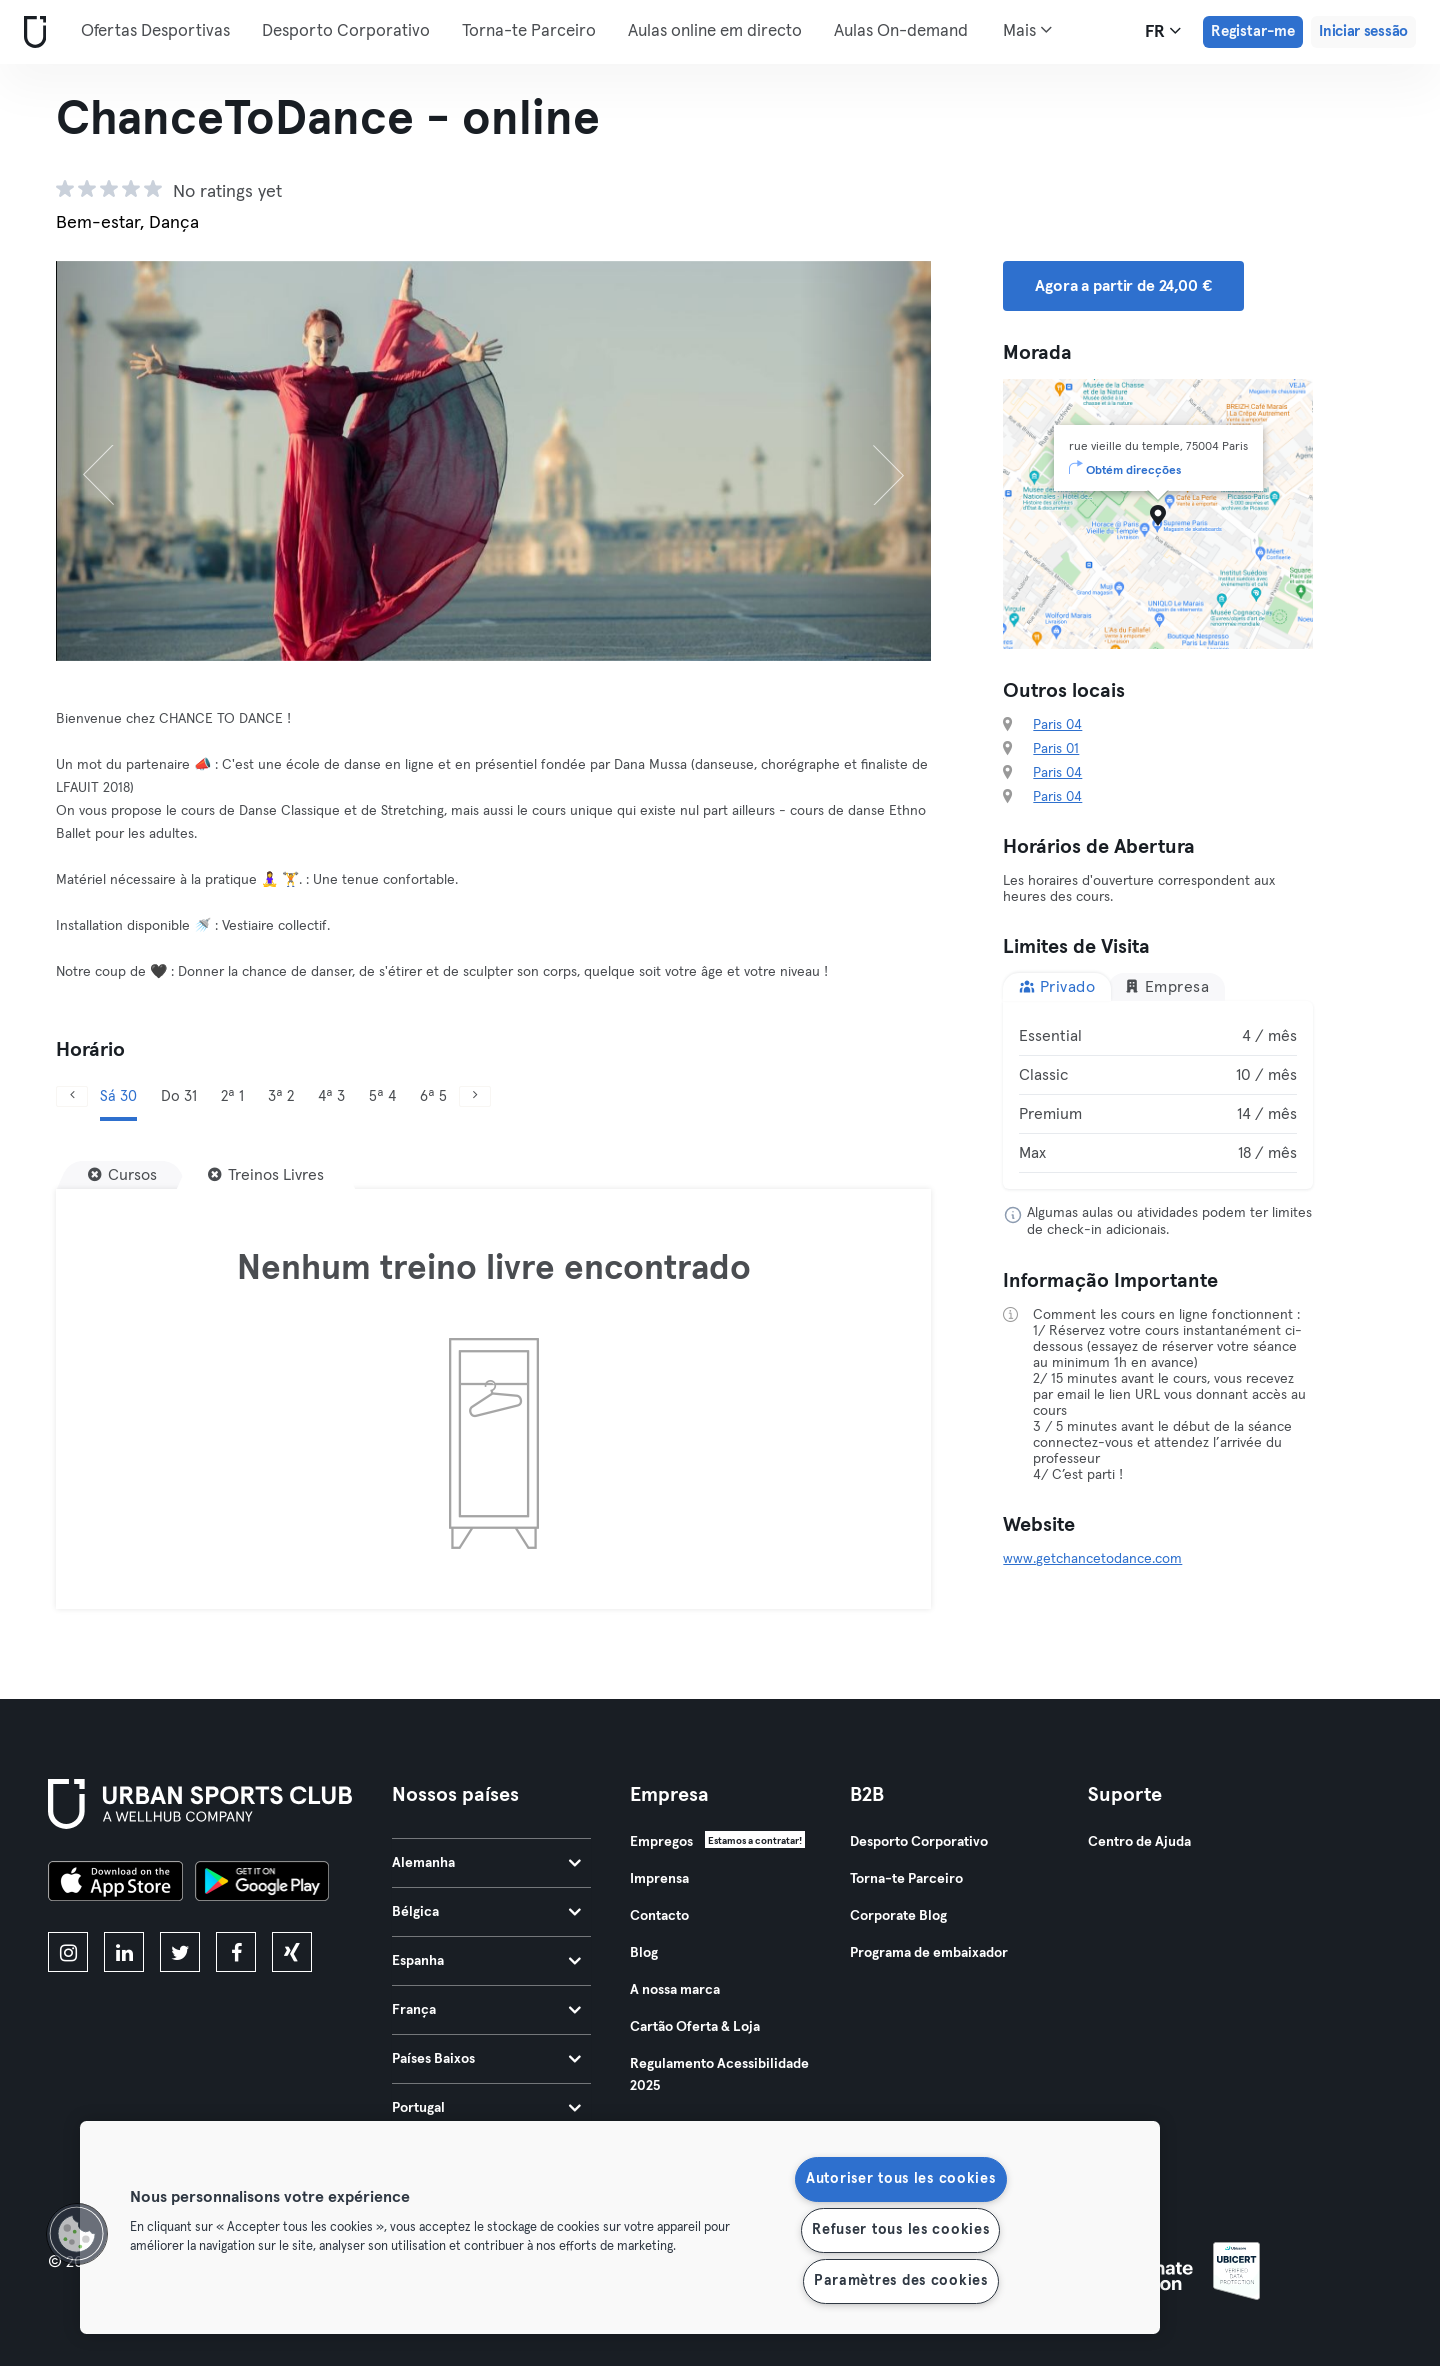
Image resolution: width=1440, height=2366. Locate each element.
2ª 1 (232, 1096)
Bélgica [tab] (486, 1912)
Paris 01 (1056, 749)
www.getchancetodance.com (1092, 1559)
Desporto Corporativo (346, 31)
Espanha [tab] (486, 1961)
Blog (644, 1953)
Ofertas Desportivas (155, 31)
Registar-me (1253, 31)
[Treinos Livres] (266, 1175)
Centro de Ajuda (1139, 1842)
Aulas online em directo (715, 31)
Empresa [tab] (1166, 986)
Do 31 (179, 1096)
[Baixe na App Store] (115, 1884)
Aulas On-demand (901, 31)
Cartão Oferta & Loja (695, 2027)
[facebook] (236, 1952)
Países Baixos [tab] (486, 2059)
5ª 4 (382, 1096)
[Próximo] (865, 461)
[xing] (292, 1952)
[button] (77, 2234)
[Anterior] (121, 461)
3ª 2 (281, 1096)
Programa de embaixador (929, 1953)
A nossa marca (675, 1990)
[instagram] (68, 1952)
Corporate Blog (898, 1916)
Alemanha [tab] (486, 1863)
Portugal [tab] (486, 2108)
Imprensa (659, 1879)
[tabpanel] (1158, 1095)
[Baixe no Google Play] (262, 1884)
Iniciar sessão (1363, 31)
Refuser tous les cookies (900, 2230)
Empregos (661, 1842)
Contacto (659, 1916)
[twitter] (180, 1952)
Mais (1027, 30)
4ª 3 (331, 1096)
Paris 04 (1057, 725)
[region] (620, 2227)
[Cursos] (122, 1175)
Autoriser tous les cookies (901, 2179)
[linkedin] (124, 1952)
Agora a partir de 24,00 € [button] (1123, 286)
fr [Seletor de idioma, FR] (1163, 31)
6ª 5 (433, 1096)
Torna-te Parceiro (529, 31)
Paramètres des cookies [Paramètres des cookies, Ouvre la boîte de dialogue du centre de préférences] (901, 2281)
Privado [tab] (1057, 986)
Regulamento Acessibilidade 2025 (719, 2075)
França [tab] (486, 2010)
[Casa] (31, 32)
